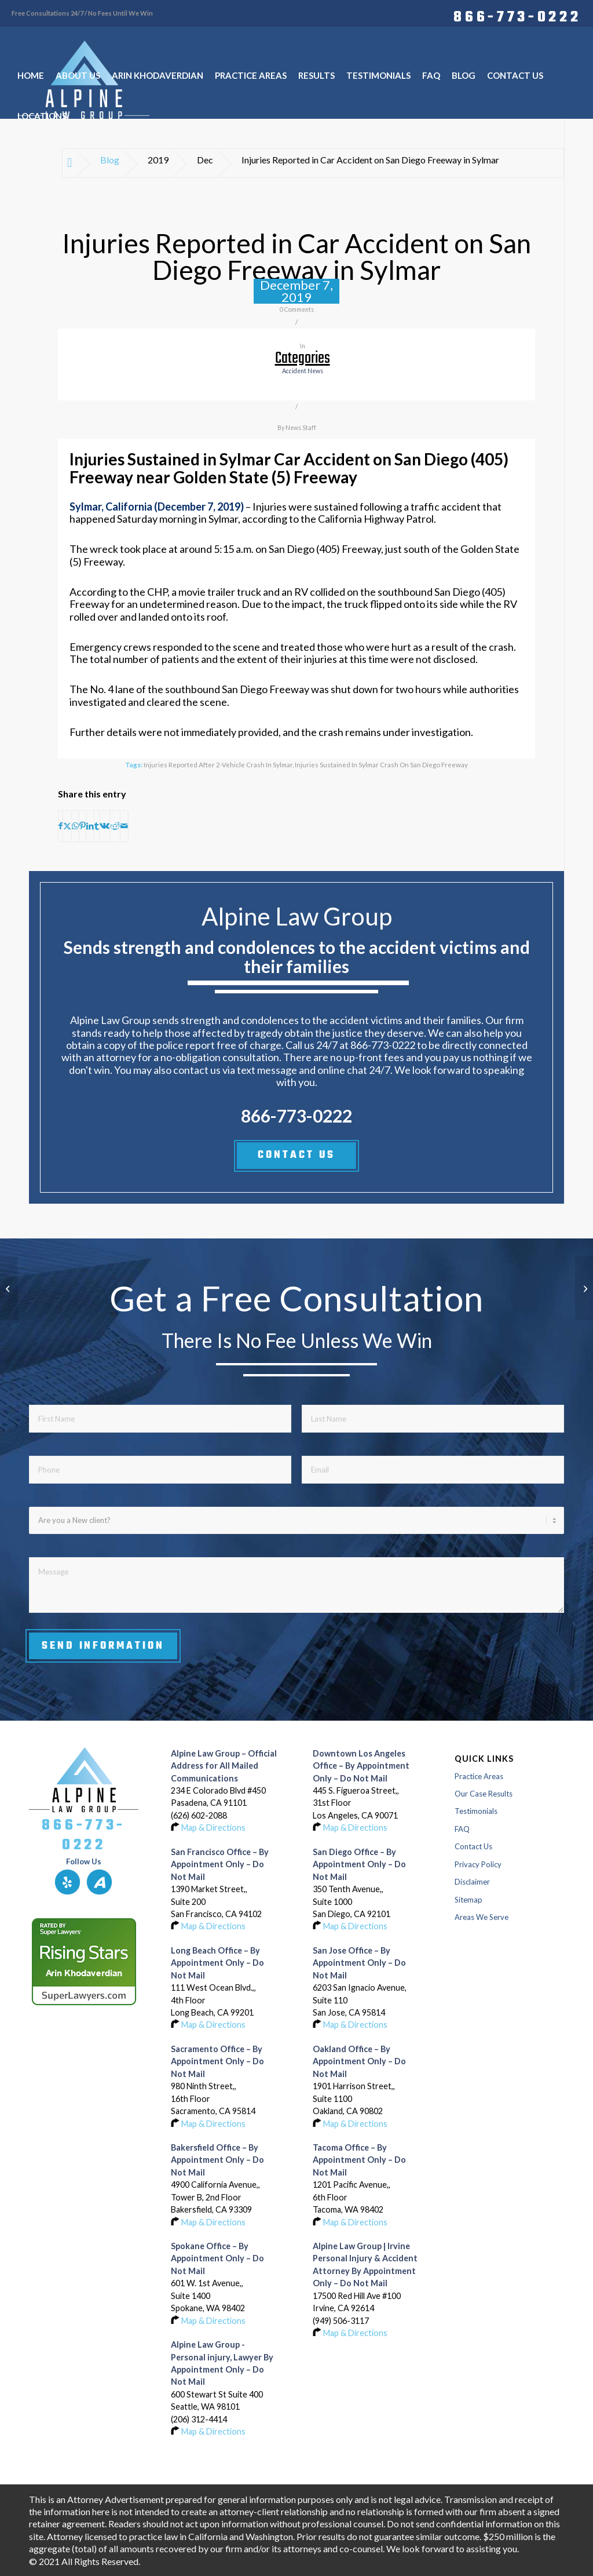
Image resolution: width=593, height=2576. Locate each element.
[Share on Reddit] (115, 826)
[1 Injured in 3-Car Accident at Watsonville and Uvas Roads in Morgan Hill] (9, 1288)
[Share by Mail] (124, 826)
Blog (109, 159)
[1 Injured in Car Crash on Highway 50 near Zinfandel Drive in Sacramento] (584, 1288)
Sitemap (468, 1899)
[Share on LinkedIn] (90, 826)
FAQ (462, 1829)
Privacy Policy (478, 1864)
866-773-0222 (517, 15)
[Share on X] (67, 826)
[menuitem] (514, 15)
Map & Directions (213, 1827)
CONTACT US (296, 1155)
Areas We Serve (481, 1917)
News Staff (300, 427)
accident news (302, 370)
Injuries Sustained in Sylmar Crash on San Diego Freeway (381, 764)
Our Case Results (484, 1793)
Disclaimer (472, 1881)
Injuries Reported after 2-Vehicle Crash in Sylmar (218, 764)
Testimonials (476, 1811)
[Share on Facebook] (60, 826)
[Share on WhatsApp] (75, 826)
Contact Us (473, 1846)
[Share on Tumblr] (96, 826)
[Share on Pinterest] (82, 826)
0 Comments (297, 309)
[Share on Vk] (104, 826)
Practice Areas (479, 1776)
